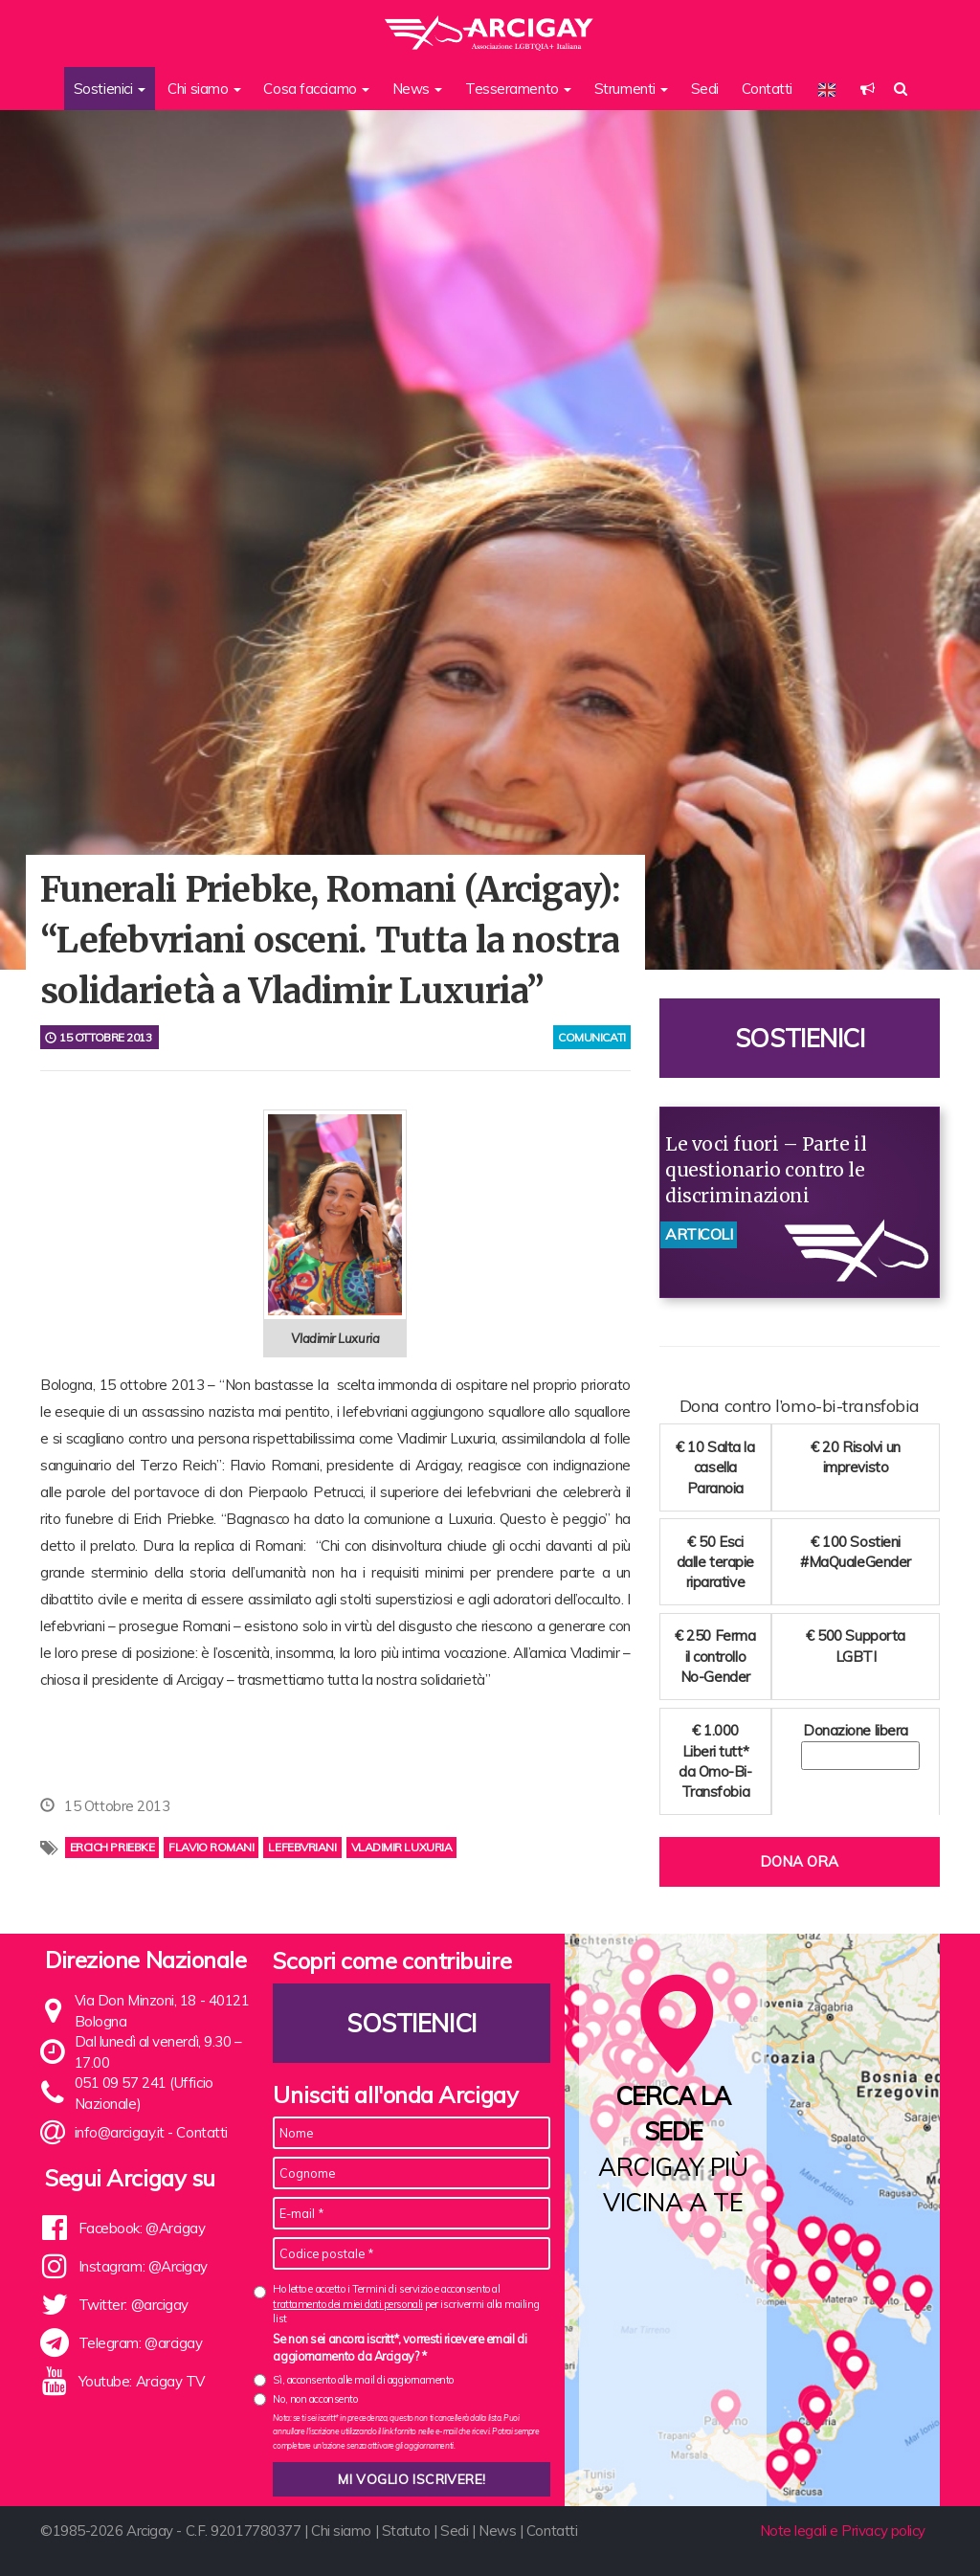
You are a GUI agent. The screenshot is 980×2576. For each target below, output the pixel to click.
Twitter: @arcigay (133, 2305)
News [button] (417, 88)
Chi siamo (341, 2530)
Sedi (705, 88)
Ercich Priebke (112, 1847)
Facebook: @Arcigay (142, 2228)
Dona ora (799, 1861)
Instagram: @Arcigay (143, 2266)
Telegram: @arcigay (140, 2343)
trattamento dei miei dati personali (347, 2304)
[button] (867, 88)
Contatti (767, 88)
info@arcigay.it (120, 2132)
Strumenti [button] (631, 88)
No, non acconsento (315, 2399)
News (497, 2530)
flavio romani (211, 1847)
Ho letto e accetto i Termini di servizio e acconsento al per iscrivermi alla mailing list (406, 2303)
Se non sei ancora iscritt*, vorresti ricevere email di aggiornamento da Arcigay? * (399, 2347)
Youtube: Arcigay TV (141, 2381)
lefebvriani (302, 1847)
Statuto (406, 2530)
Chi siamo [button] (204, 88)
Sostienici (800, 1038)
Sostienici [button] (109, 88)
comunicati (592, 1037)
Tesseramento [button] (518, 88)
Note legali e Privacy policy (842, 2530)
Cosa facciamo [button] (316, 88)
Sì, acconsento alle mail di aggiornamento (363, 2379)
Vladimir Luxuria (402, 1847)
